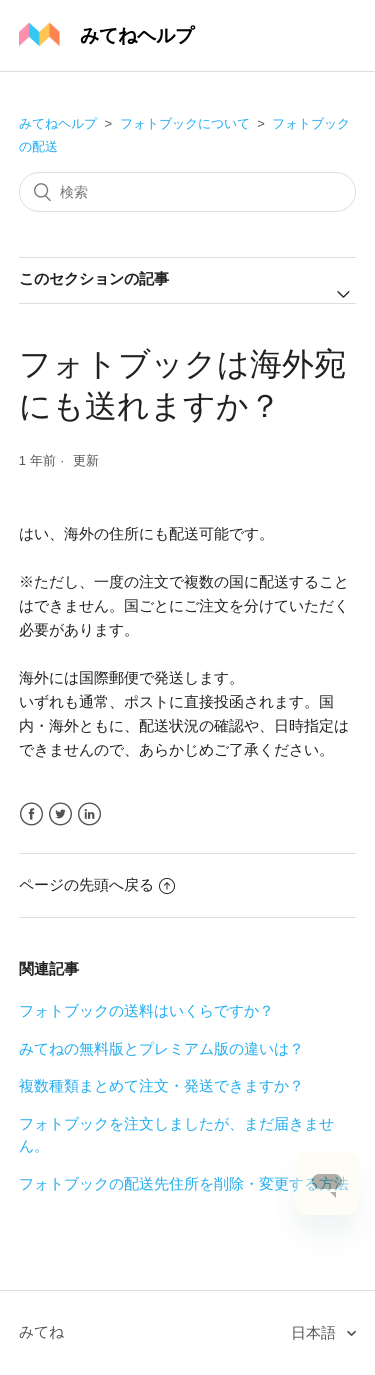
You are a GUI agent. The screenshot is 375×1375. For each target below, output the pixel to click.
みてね (41, 1331)
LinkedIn (89, 814)
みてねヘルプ (58, 123)
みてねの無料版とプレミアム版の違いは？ (161, 1048)
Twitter (60, 814)
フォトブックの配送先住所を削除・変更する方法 (184, 1183)
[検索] (188, 192)
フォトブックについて (185, 123)
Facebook (31, 814)
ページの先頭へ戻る (97, 884)
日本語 (315, 1332)
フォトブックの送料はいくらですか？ (146, 1010)
